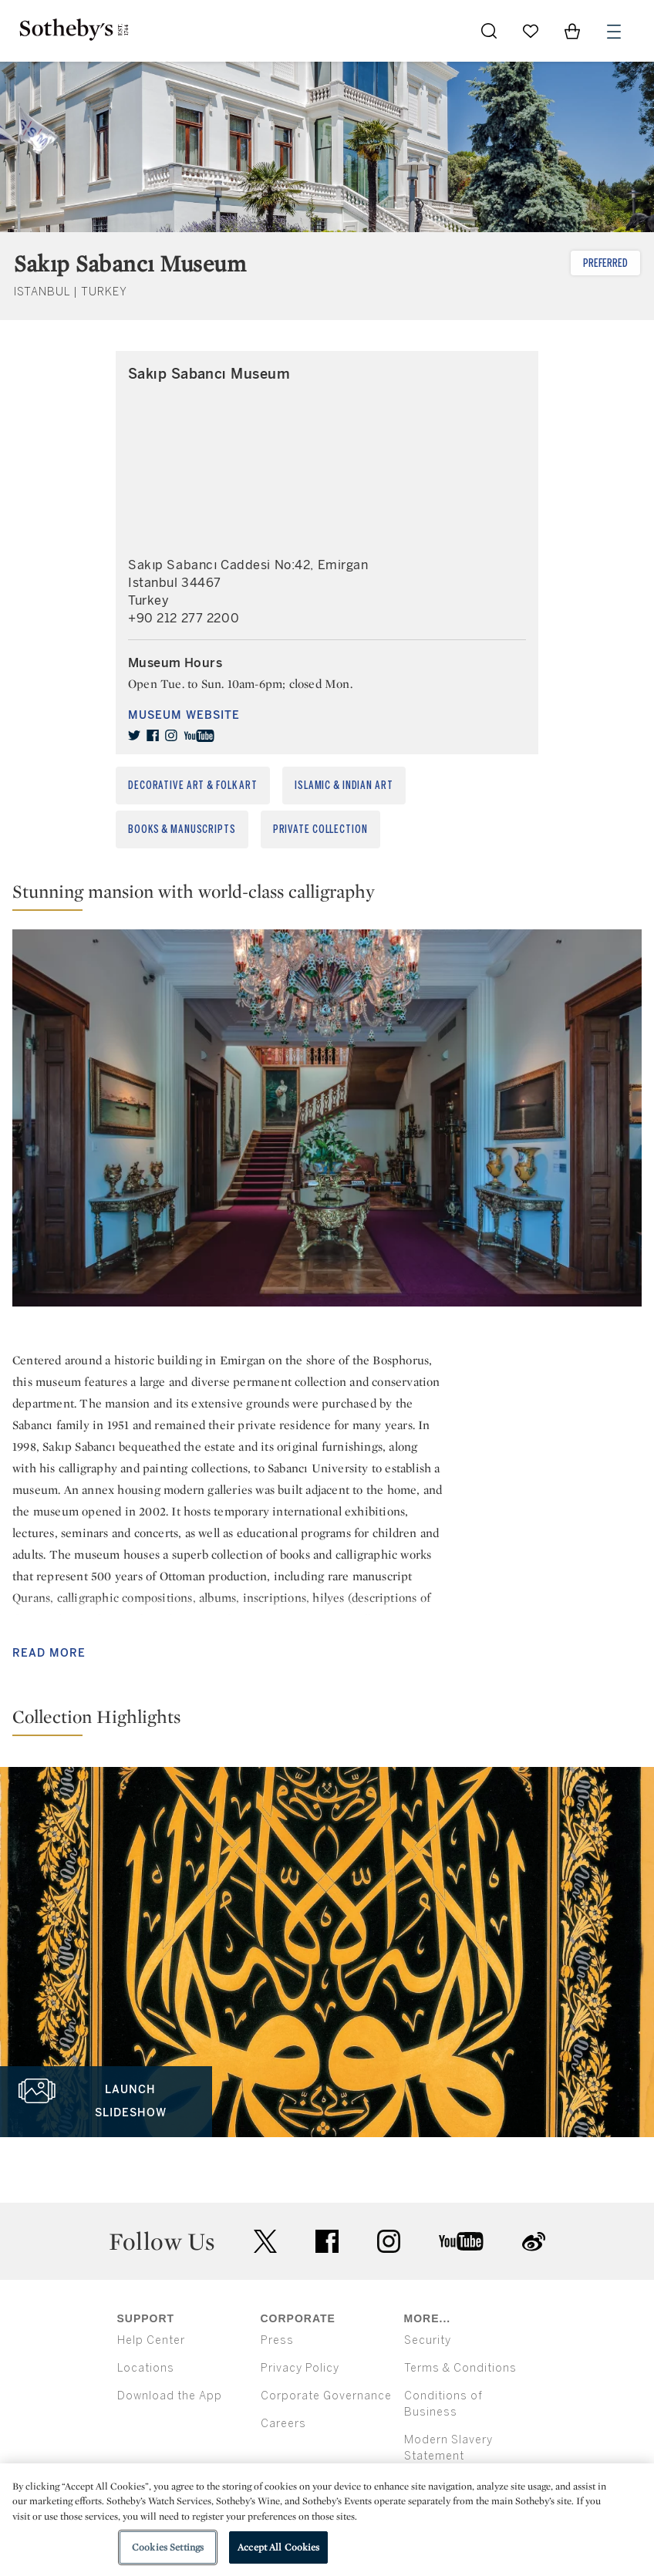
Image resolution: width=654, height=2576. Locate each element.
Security (427, 2340)
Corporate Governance (326, 2395)
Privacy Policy (300, 2368)
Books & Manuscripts (182, 829)
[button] (327, 895)
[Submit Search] (489, 31)
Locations (145, 2368)
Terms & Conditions (460, 2368)
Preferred (605, 263)
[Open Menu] (614, 31)
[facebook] (153, 736)
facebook (327, 2241)
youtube (461, 2241)
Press (277, 2340)
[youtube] (199, 736)
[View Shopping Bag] (572, 30)
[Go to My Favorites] (530, 30)
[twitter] (134, 736)
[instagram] (171, 736)
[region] (327, 2519)
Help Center (151, 2340)
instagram (388, 2241)
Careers (283, 2423)
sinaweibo (533, 2241)
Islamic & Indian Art (344, 785)
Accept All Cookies (278, 2547)
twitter (265, 2242)
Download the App (169, 2395)
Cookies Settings (168, 2547)
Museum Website (184, 715)
